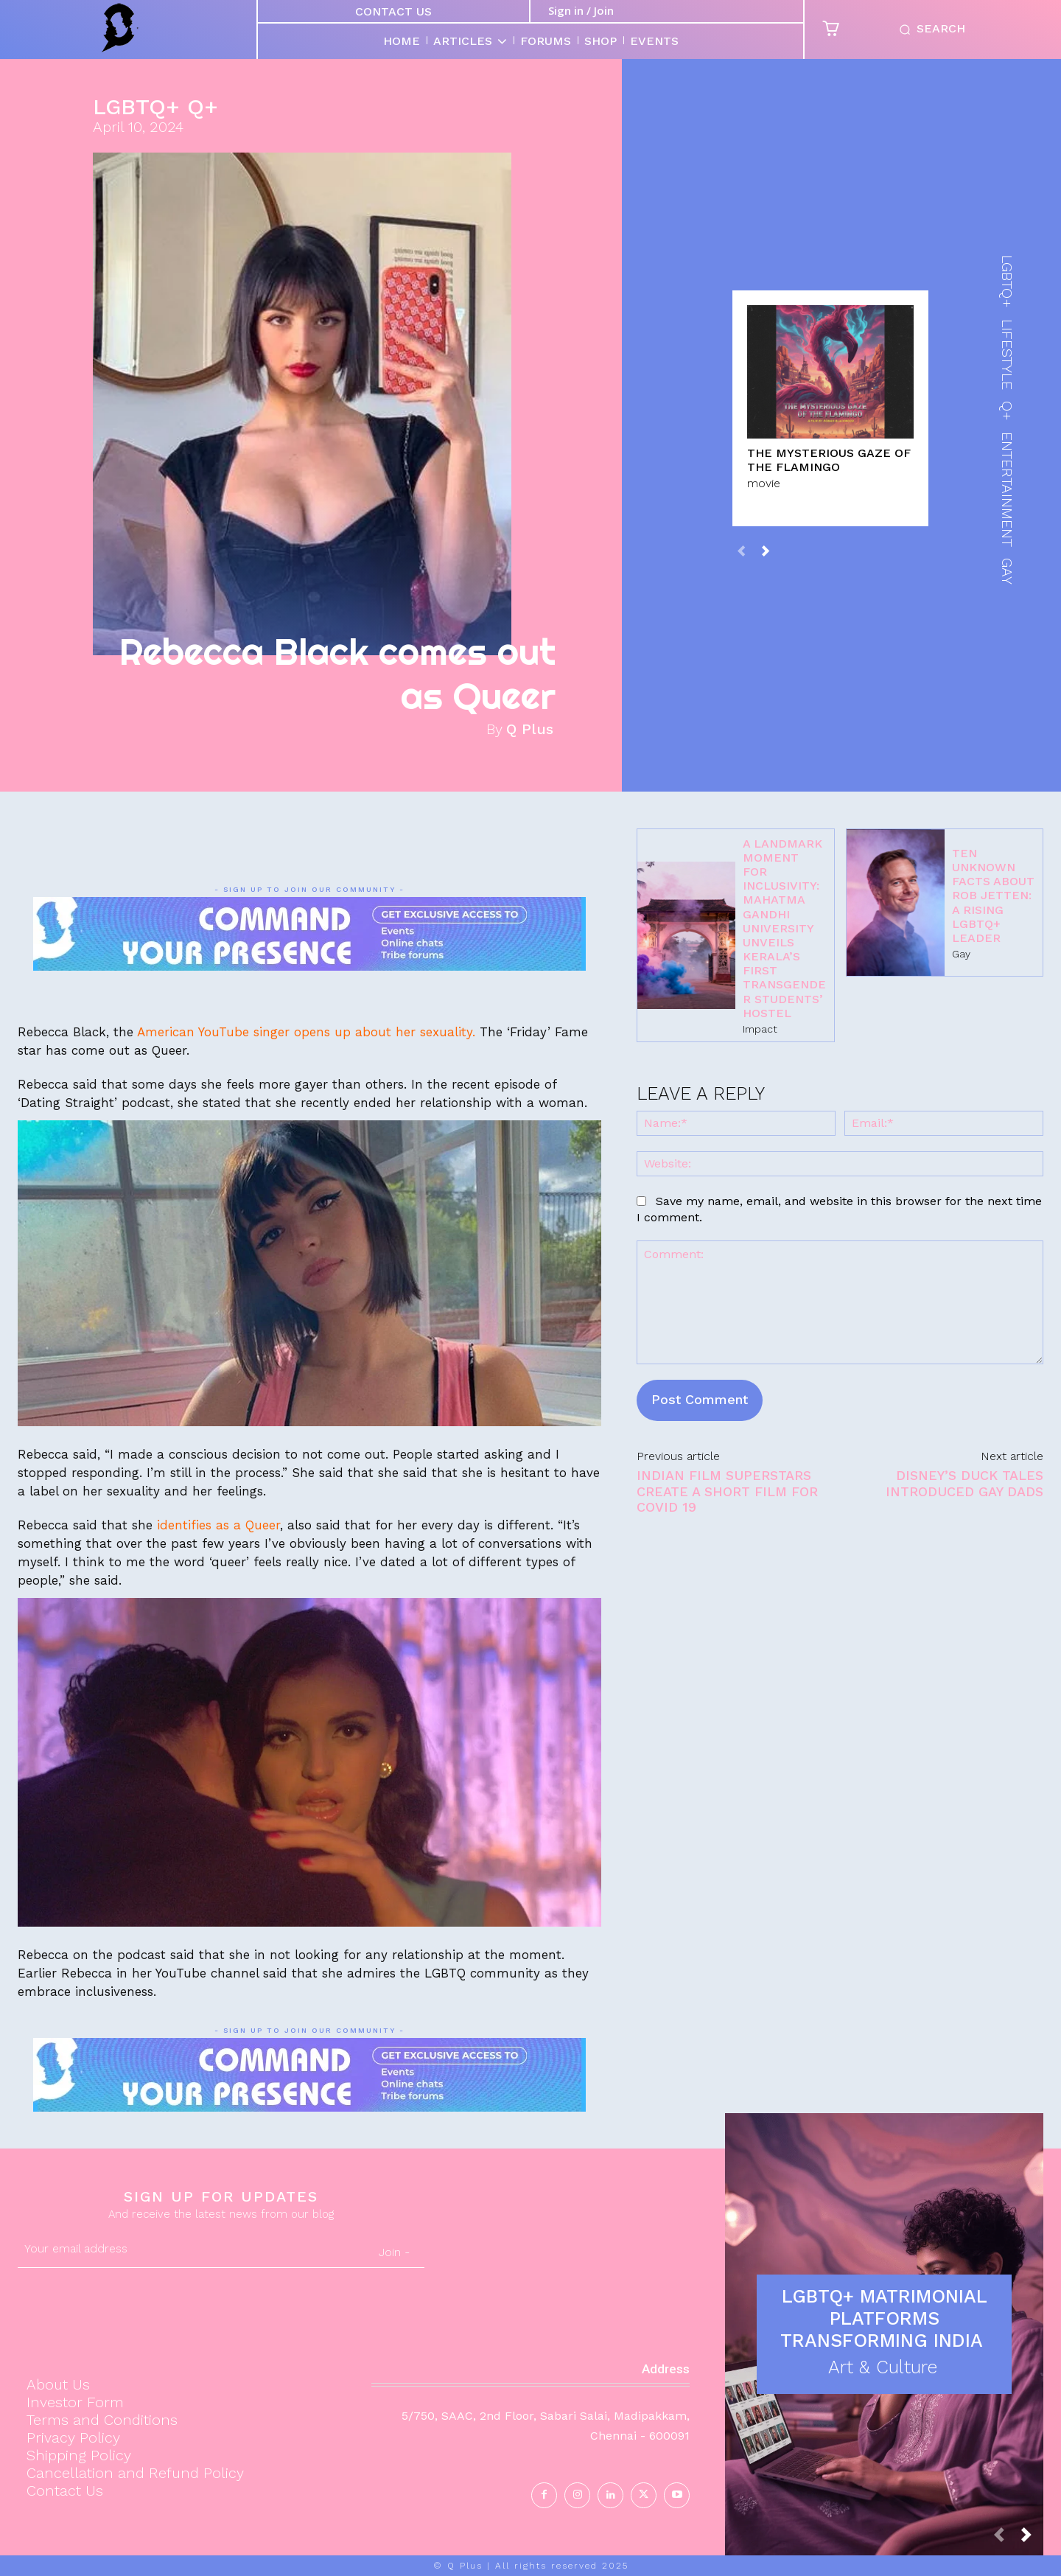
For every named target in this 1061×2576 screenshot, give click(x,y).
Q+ (202, 107)
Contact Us (393, 11)
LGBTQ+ (136, 107)
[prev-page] (741, 550)
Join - (394, 2252)
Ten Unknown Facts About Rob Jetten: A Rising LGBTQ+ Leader (993, 895)
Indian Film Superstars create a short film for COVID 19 (727, 1491)
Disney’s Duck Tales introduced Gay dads (964, 1483)
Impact (760, 1029)
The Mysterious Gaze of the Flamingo (829, 460)
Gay (961, 954)
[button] (928, 29)
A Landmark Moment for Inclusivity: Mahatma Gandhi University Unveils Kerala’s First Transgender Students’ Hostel (784, 928)
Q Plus (529, 729)
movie (763, 482)
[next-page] (765, 550)
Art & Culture (882, 2367)
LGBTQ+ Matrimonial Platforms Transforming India (884, 2318)
